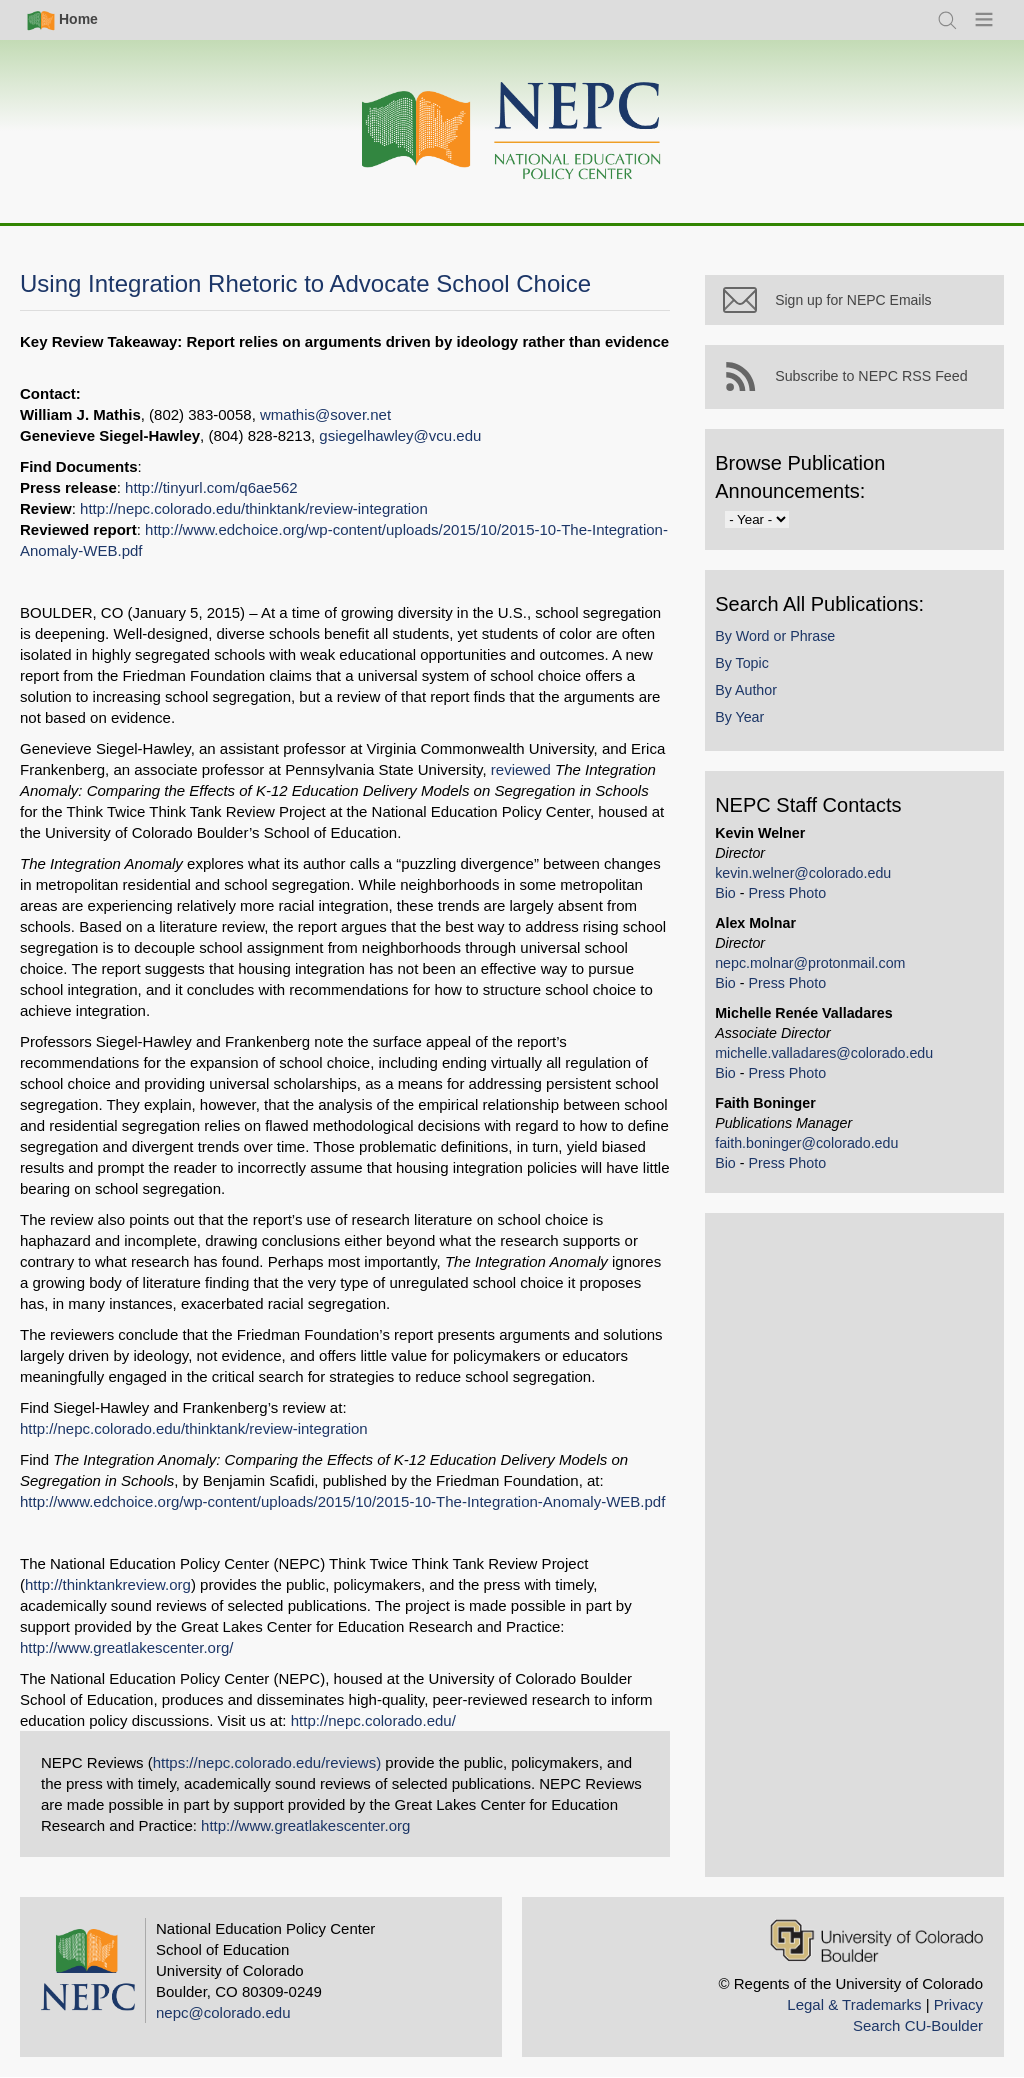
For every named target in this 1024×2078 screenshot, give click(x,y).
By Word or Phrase (784, 644)
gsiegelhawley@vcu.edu (400, 435)
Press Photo (796, 901)
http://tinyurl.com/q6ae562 (211, 487)
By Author (755, 698)
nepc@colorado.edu (223, 2012)
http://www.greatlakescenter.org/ (126, 1647)
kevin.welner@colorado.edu (812, 881)
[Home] (512, 131)
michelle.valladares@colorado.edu (833, 1061)
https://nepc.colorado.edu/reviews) (267, 1762)
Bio (734, 901)
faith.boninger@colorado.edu (815, 1151)
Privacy (958, 2004)
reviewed (521, 769)
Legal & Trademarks (854, 2004)
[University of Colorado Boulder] (876, 1940)
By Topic (751, 671)
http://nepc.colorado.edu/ (373, 1720)
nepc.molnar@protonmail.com (819, 971)
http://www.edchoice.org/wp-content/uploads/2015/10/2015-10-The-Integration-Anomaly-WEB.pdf (342, 1501)
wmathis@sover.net (325, 414)
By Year (748, 726)
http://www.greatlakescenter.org (305, 1825)
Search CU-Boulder (918, 2025)
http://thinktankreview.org (108, 1584)
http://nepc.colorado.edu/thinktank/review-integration (254, 508)
